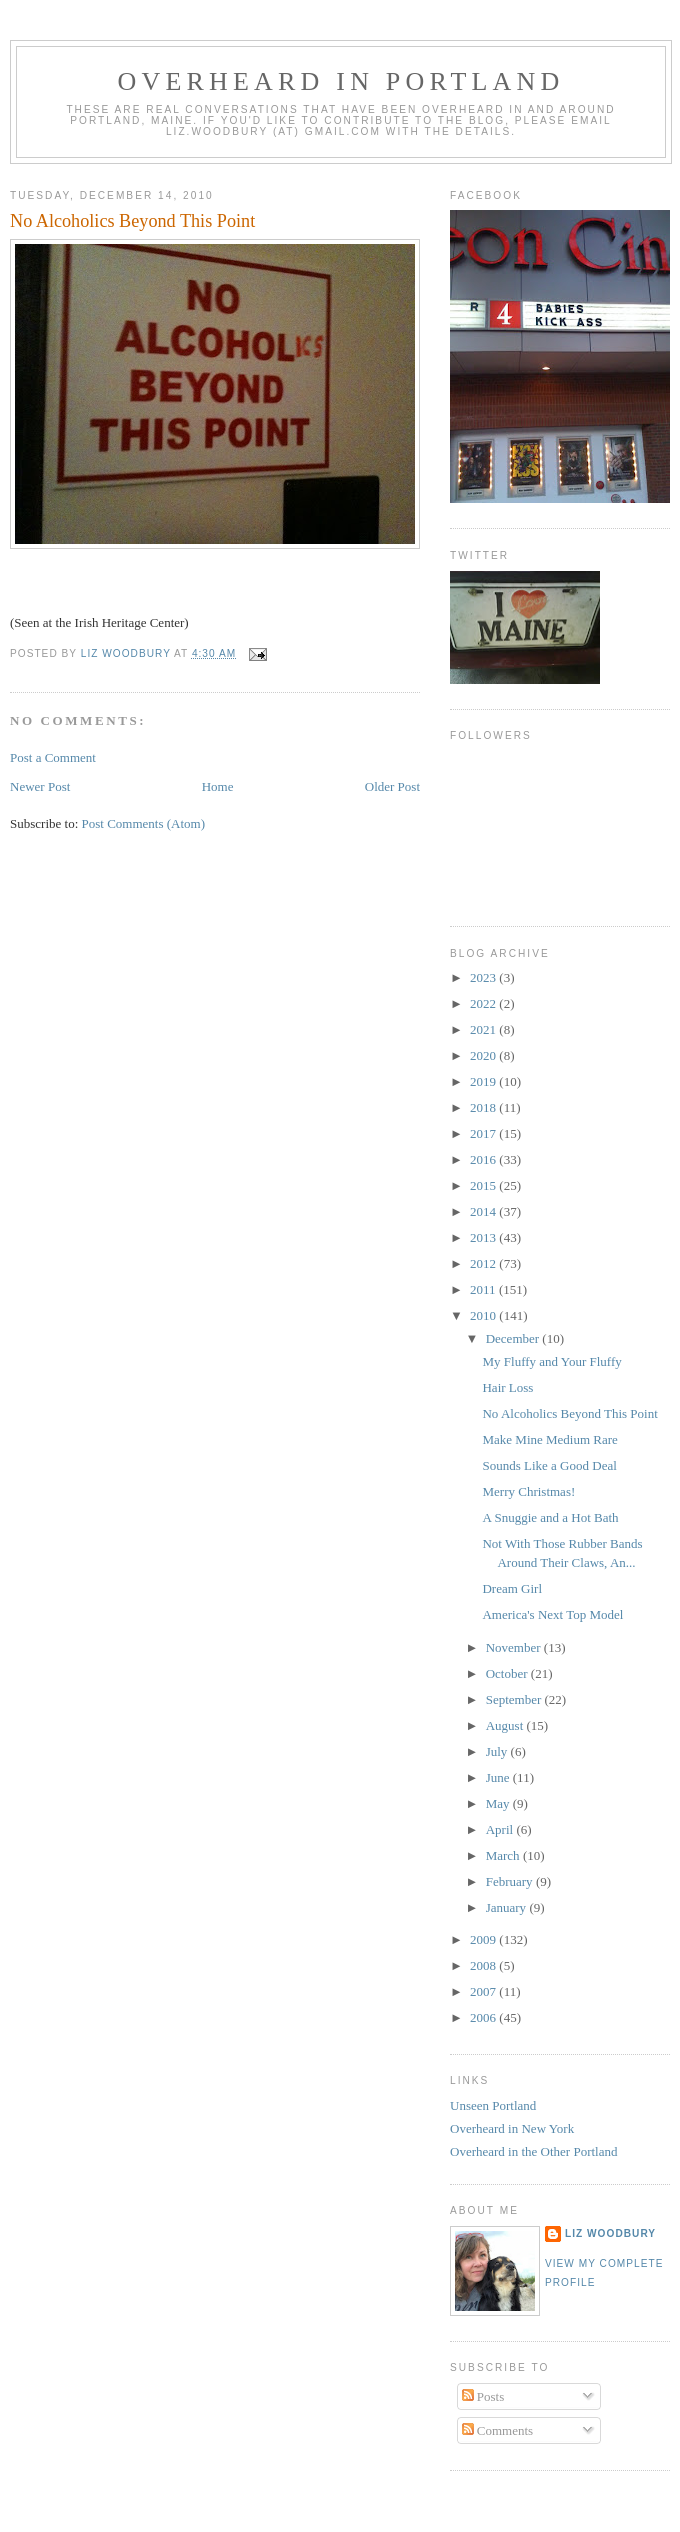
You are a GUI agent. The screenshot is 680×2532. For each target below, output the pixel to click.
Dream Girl (512, 1588)
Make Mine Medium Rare (549, 1439)
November (515, 1647)
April (501, 1829)
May (499, 1803)
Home (218, 786)
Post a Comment (53, 757)
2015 (484, 1185)
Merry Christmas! (528, 1491)
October (508, 1673)
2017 (484, 1133)
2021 (484, 1029)
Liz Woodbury (610, 2233)
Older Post (392, 786)
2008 (484, 1965)
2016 (484, 1159)
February (511, 1881)
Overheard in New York (512, 2128)
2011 (484, 1289)
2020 (484, 1055)
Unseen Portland (493, 2105)
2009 (484, 1939)
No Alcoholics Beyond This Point (569, 1413)
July (498, 1751)
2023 (484, 977)
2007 (484, 1991)
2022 (484, 1003)
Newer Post (40, 786)
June (499, 1777)
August (506, 1725)
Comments (498, 2430)
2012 (484, 1263)
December (514, 1338)
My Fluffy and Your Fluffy (551, 1361)
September (515, 1699)
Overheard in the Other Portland (534, 2151)
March (504, 1855)
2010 (484, 1315)
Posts (483, 2396)
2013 (484, 1237)
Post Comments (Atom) (144, 823)
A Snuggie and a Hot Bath (550, 1517)
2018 (484, 1107)
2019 (484, 1081)
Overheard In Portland (340, 81)
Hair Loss (507, 1387)
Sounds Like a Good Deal (549, 1465)
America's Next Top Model (552, 1614)
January (508, 1907)
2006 (484, 2017)
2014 (484, 1211)
